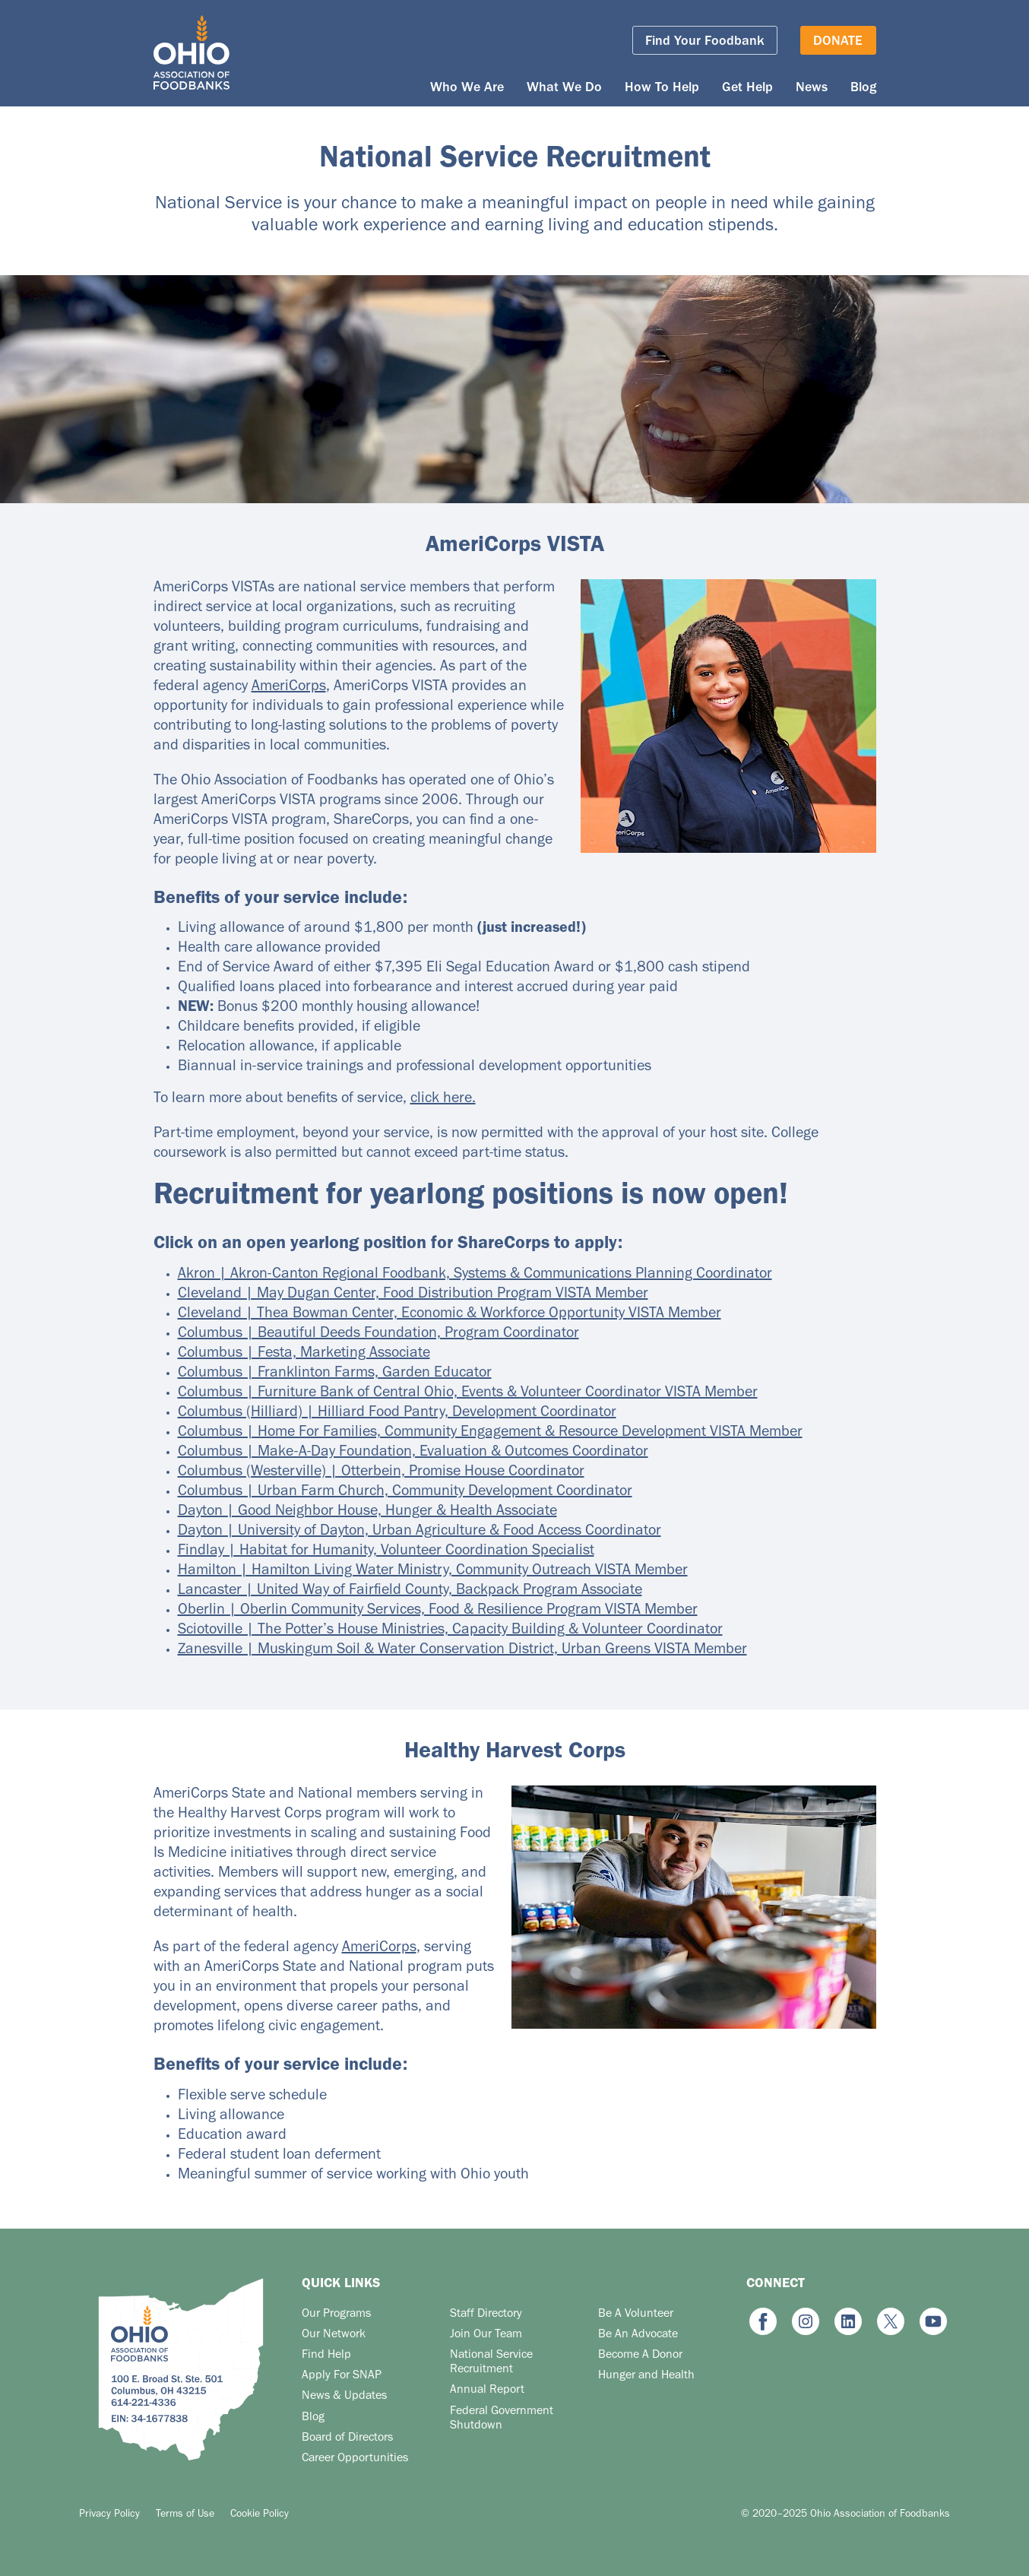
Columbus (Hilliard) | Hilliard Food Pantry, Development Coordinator (397, 1413)
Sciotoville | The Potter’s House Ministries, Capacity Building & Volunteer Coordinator (450, 1631)
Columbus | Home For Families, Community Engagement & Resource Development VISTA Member (490, 1433)
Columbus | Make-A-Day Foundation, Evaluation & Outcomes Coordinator (413, 1453)
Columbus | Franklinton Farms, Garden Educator (335, 1374)
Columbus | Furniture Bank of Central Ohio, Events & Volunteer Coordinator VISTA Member (468, 1394)
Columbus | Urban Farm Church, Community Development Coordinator (405, 1492)
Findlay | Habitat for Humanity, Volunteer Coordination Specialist (386, 1552)
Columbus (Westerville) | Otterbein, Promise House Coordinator (381, 1473)
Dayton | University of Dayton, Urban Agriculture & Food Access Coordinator (419, 1532)
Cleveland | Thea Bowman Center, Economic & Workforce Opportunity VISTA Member (449, 1315)
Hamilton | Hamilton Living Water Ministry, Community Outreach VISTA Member (433, 1572)
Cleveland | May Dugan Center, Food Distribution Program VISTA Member (413, 1295)
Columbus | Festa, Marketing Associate (304, 1354)
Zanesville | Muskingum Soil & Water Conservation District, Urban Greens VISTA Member (462, 1651)
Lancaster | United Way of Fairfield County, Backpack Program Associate (410, 1591)
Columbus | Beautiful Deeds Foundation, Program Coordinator (378, 1334)
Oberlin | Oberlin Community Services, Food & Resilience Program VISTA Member (438, 1611)
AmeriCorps (289, 687)
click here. (443, 1099)
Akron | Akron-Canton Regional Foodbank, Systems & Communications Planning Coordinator (475, 1275)
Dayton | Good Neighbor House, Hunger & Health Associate (367, 1512)
